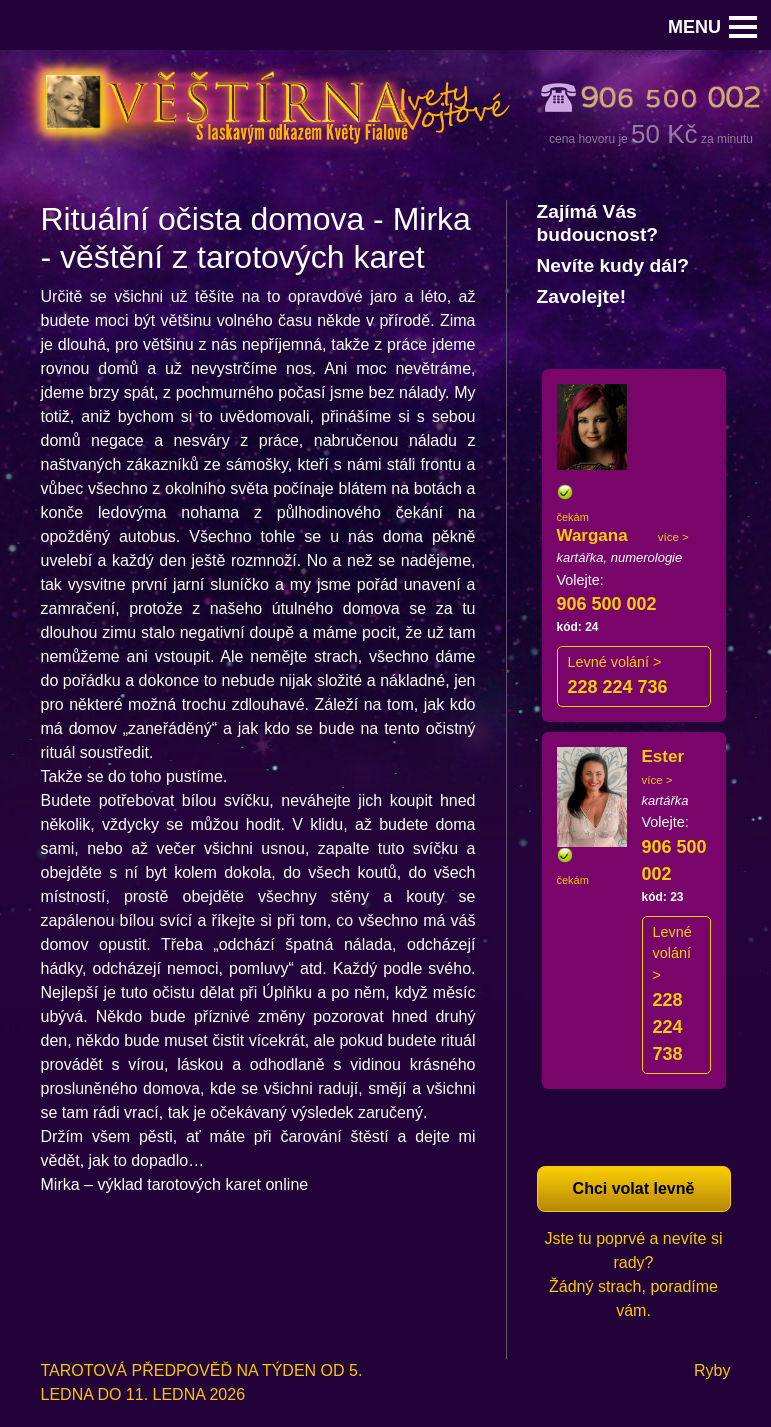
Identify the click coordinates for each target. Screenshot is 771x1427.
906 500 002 (607, 604)
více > (673, 537)
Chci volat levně (634, 1188)
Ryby (712, 1370)
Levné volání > (615, 662)
